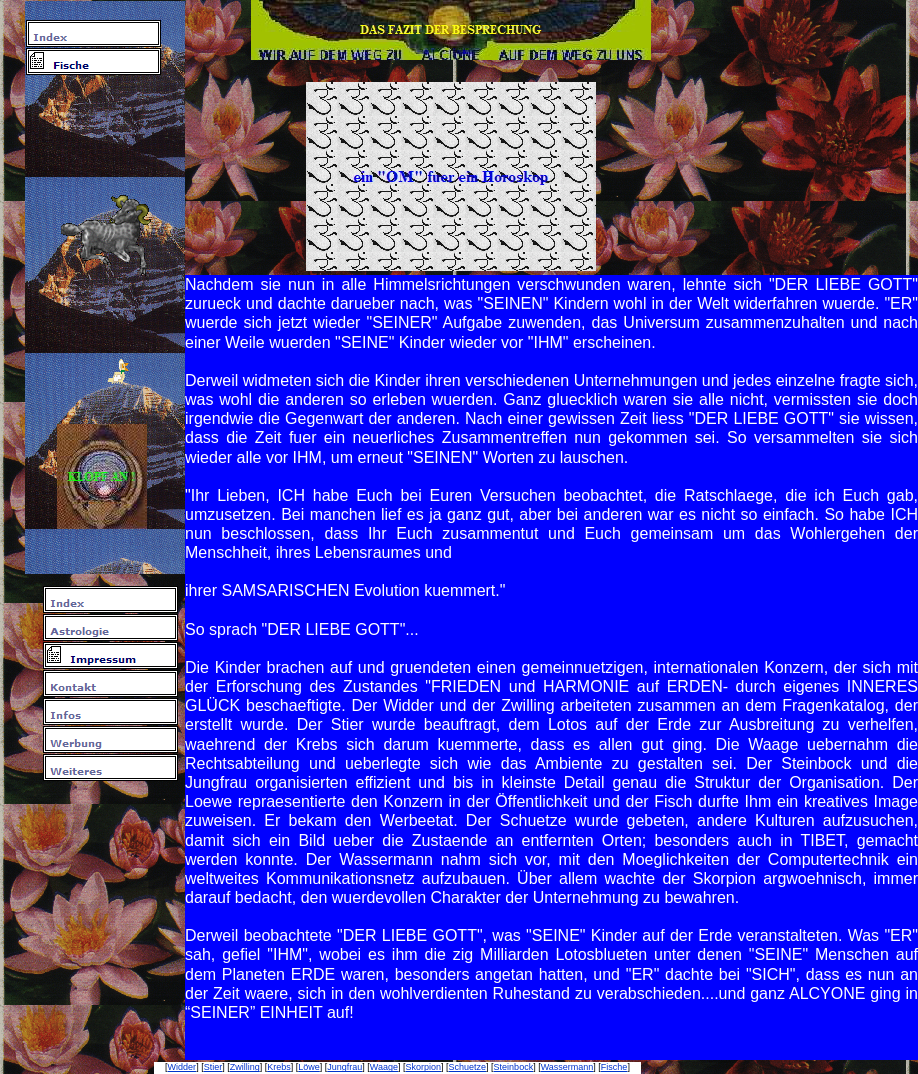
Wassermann (567, 1067)
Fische (614, 1067)
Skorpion (424, 1067)
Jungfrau (344, 1067)
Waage (384, 1067)
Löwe (309, 1067)
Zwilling (245, 1067)
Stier (213, 1067)
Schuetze (468, 1067)
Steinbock (514, 1067)
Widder (182, 1067)
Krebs (279, 1067)
